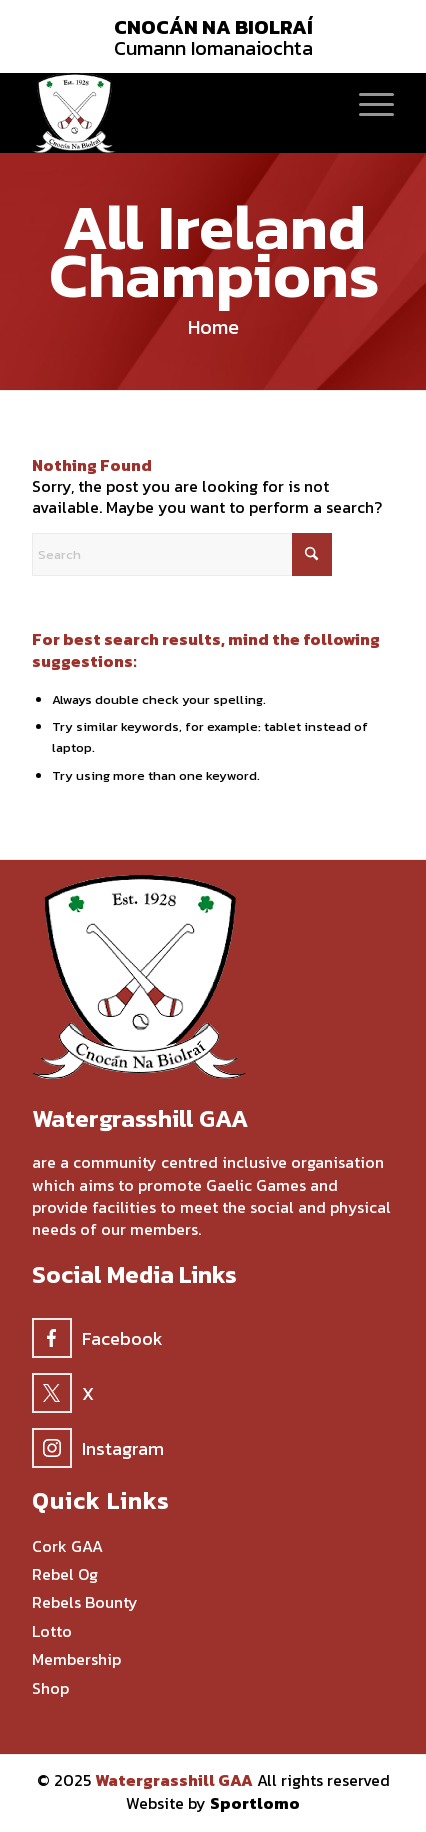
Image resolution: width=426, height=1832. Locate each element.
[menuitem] (366, 103)
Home (213, 327)
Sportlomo (255, 1803)
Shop (50, 1688)
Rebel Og (65, 1574)
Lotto (52, 1631)
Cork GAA (67, 1546)
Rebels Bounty (85, 1602)
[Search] (182, 554)
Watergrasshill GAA (174, 1780)
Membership (76, 1659)
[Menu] (366, 103)
